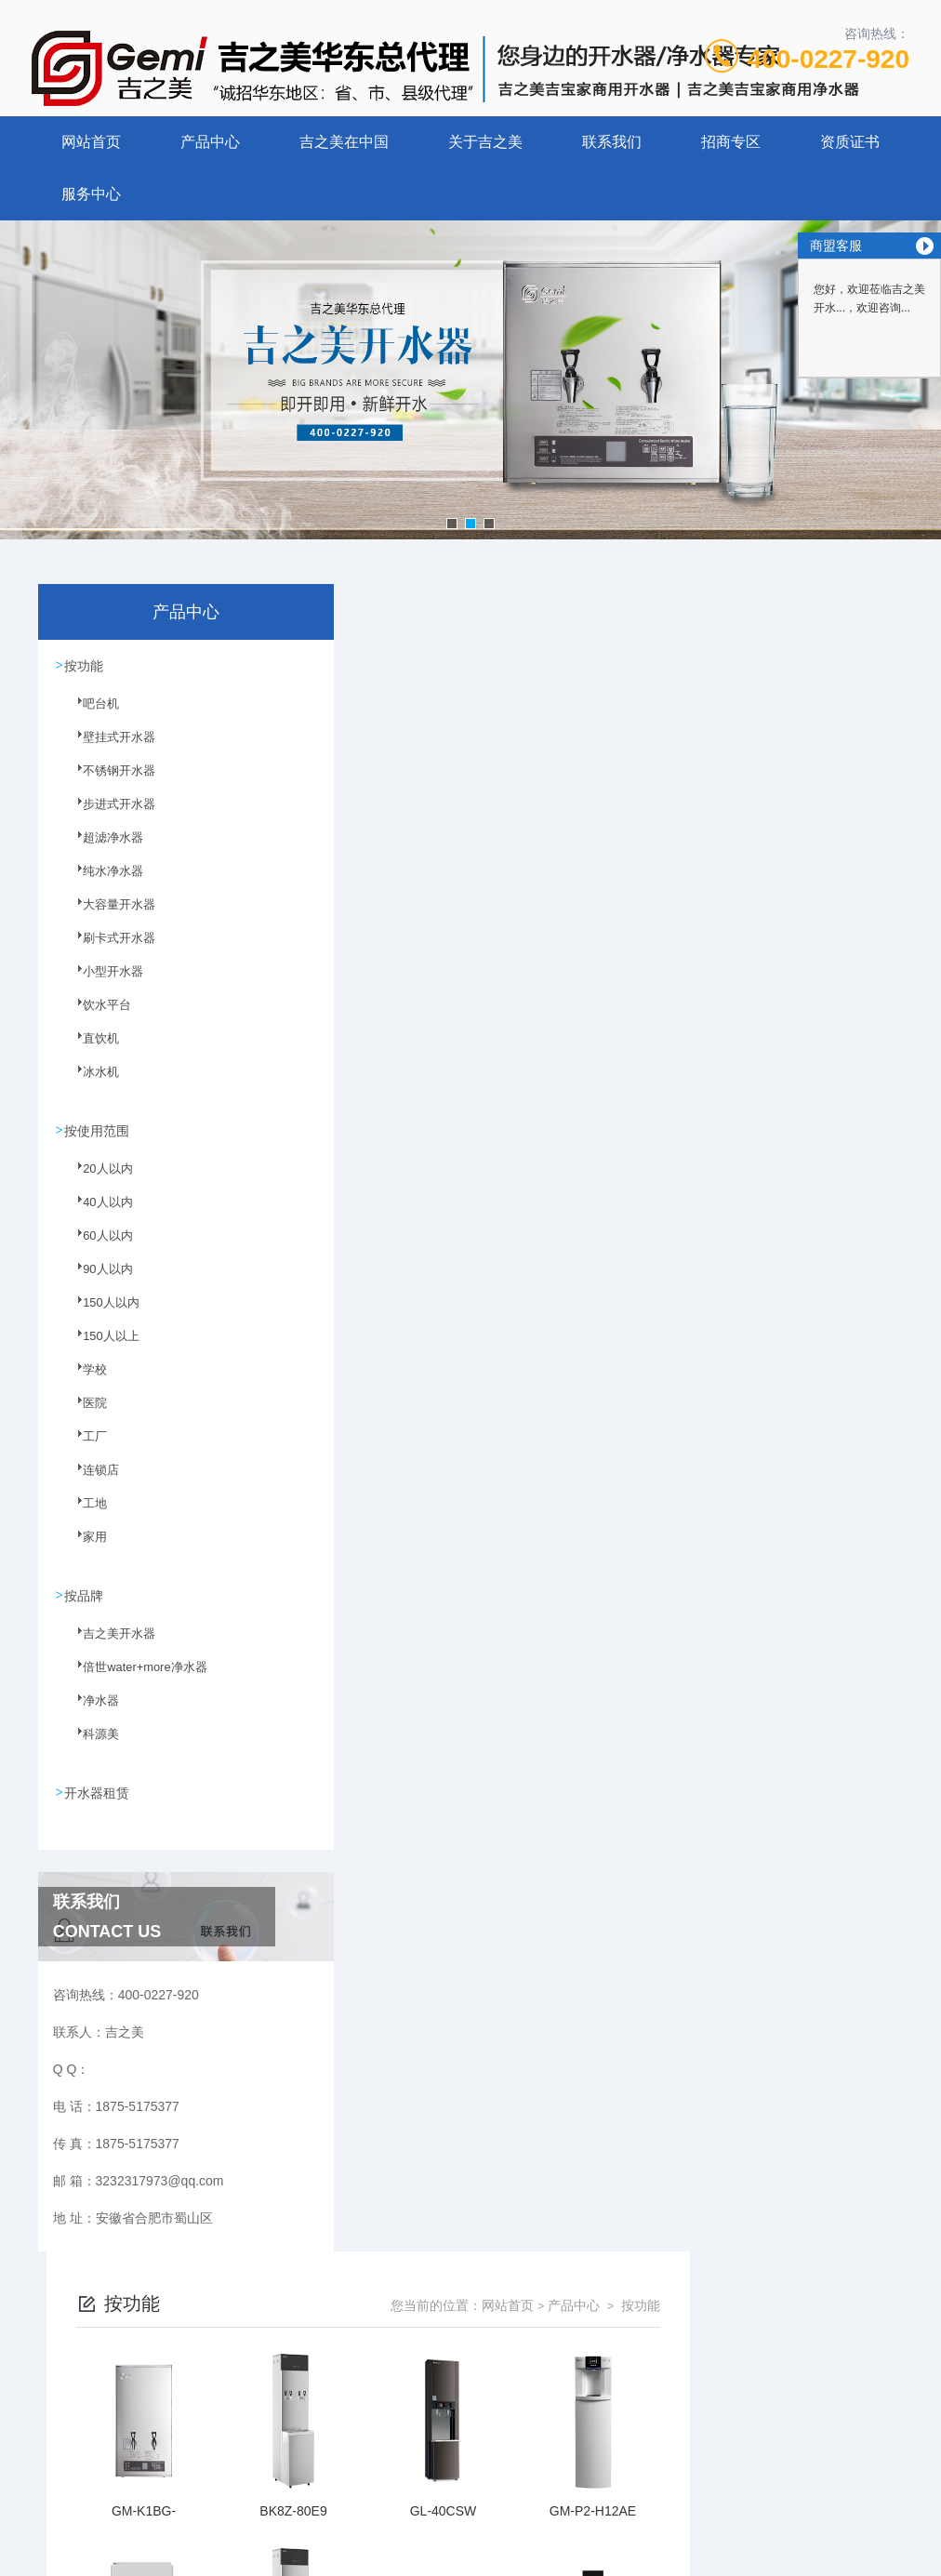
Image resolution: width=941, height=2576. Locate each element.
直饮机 (90, 1049)
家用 (84, 1546)
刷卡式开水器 (106, 948)
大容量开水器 (106, 915)
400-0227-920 (828, 59)
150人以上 (99, 1345)
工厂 (84, 1446)
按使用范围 (97, 1129)
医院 (84, 1412)
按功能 (84, 665)
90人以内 (96, 1278)
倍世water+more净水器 (131, 1675)
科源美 (90, 1742)
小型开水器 (101, 982)
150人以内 (99, 1312)
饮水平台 (95, 1015)
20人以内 (96, 1178)
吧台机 (90, 714)
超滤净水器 (101, 848)
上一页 (458, 2269)
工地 (84, 1513)
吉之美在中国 (344, 142)
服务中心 (91, 194)
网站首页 (91, 142)
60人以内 (96, 1245)
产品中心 (210, 142)
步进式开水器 (106, 814)
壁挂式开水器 (106, 747)
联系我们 (612, 142)
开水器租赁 (97, 1790)
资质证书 (850, 142)
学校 (84, 1379)
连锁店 (90, 1479)
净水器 (90, 1709)
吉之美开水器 (106, 1642)
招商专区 (731, 142)
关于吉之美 (485, 142)
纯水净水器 (101, 881)
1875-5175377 (402, 2404)
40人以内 (96, 1211)
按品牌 (84, 1594)
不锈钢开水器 (106, 781)
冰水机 (90, 1082)
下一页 (716, 2269)
